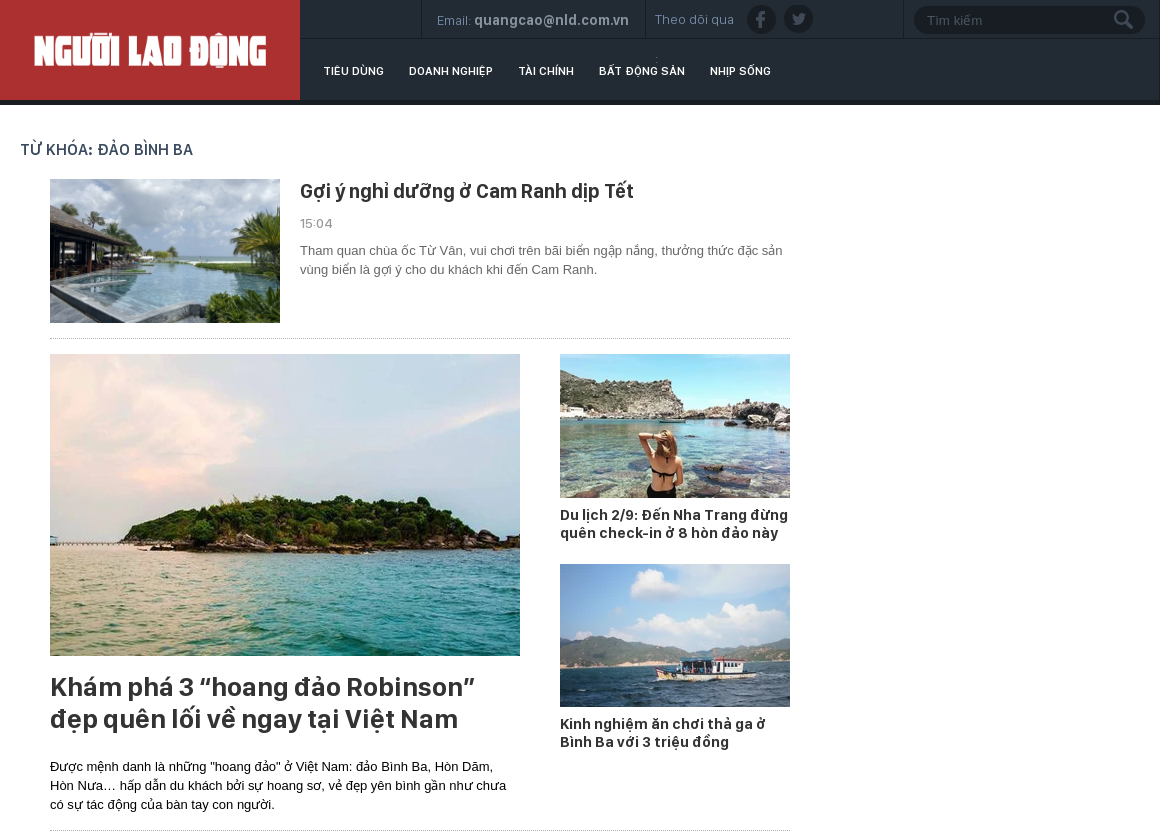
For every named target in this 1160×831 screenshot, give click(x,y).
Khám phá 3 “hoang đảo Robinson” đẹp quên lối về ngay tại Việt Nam (262, 703)
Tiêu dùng (353, 71)
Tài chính (546, 71)
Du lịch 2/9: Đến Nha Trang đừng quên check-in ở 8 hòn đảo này (674, 524)
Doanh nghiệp (451, 71)
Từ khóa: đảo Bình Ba (106, 149)
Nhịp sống (740, 71)
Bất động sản (642, 71)
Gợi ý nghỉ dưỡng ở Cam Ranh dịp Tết (467, 191)
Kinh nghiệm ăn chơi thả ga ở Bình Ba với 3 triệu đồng (663, 733)
